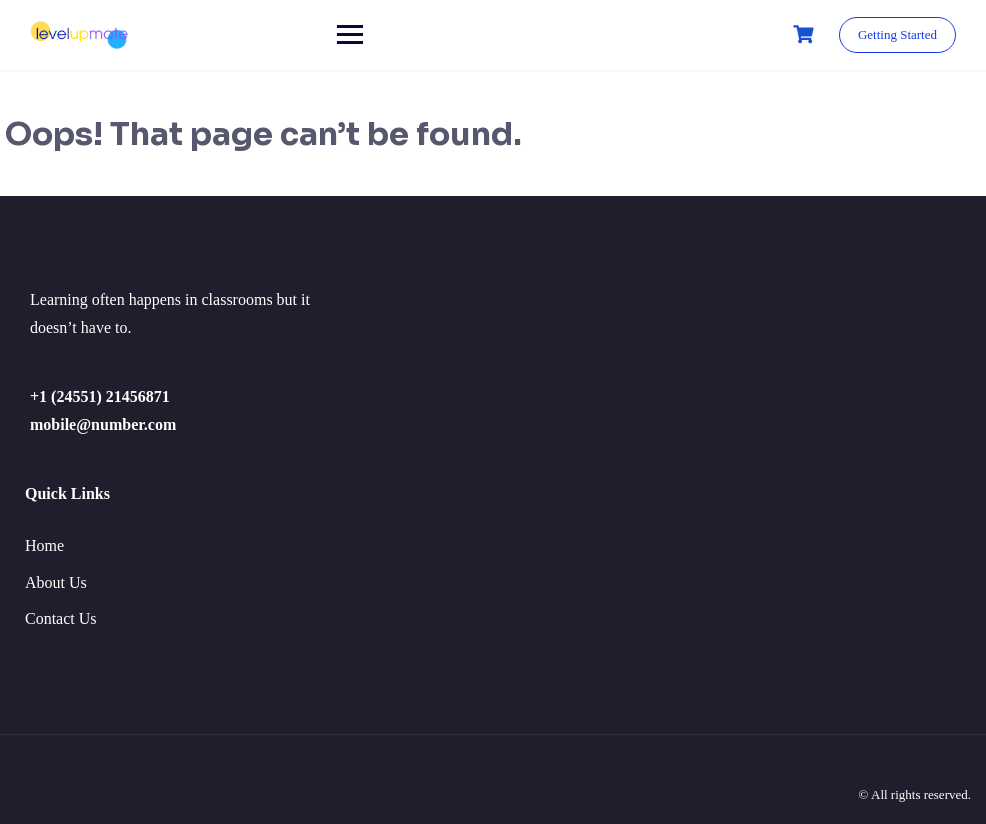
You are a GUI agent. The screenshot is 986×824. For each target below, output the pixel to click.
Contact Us (61, 618)
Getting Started (897, 34)
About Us (56, 582)
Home (44, 545)
